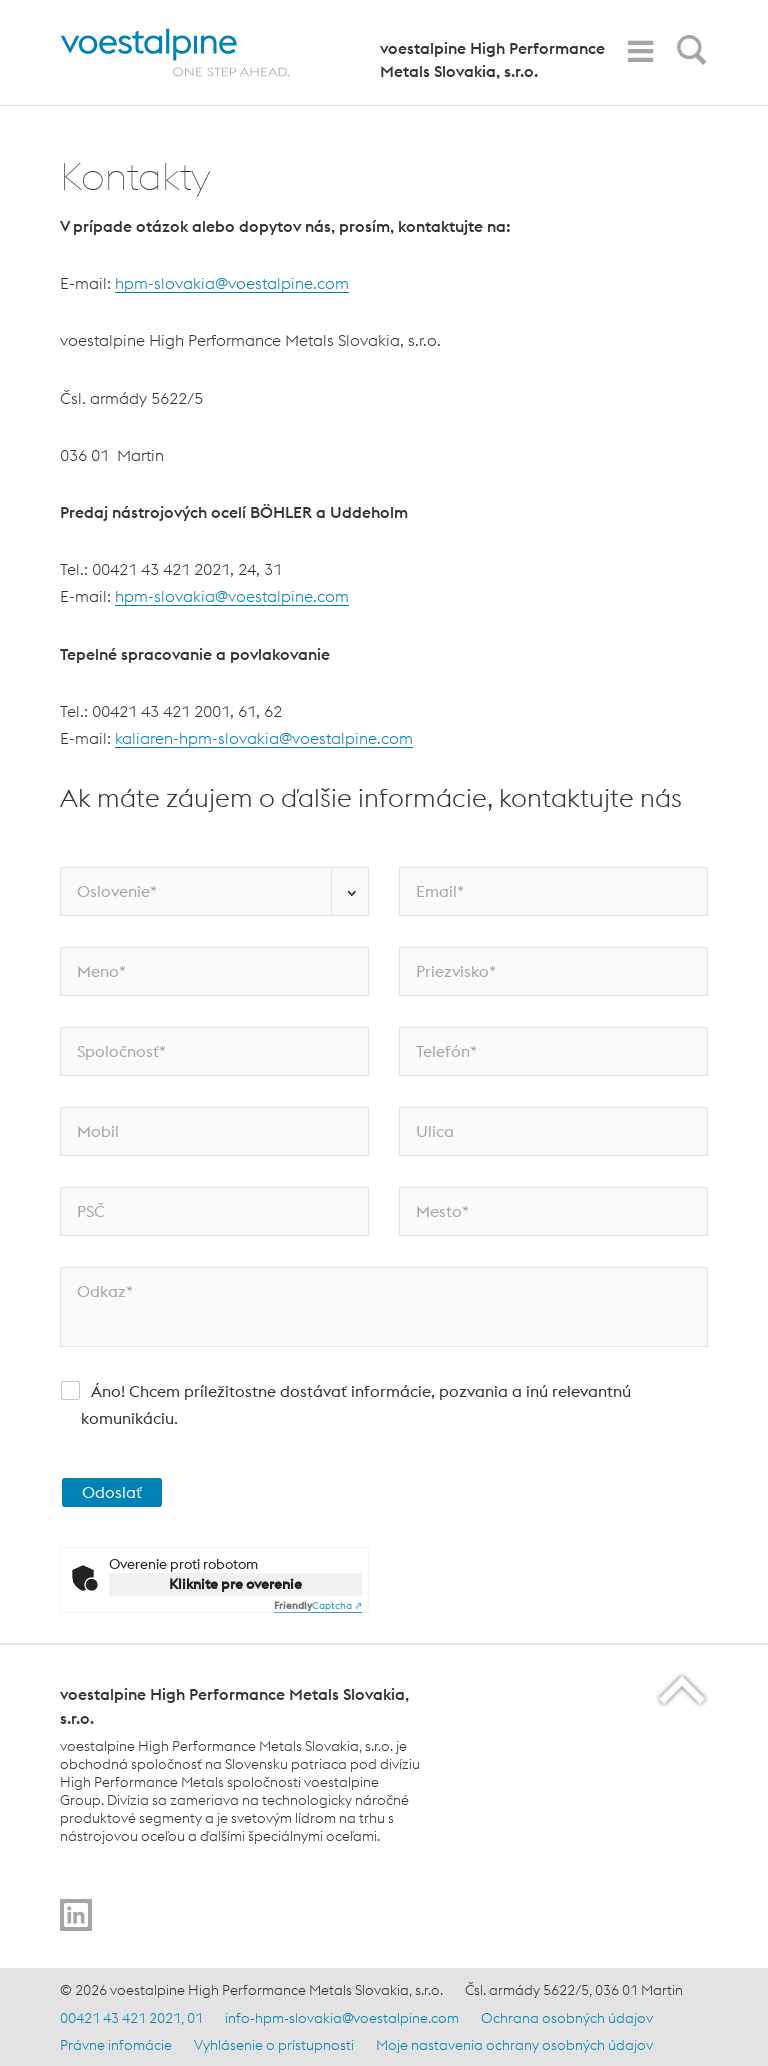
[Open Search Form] (688, 55)
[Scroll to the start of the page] (683, 1689)
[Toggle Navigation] (640, 51)
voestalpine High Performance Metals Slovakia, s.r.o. (492, 59)
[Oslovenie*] (214, 891)
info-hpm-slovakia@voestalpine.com (342, 2018)
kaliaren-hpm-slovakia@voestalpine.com (264, 738)
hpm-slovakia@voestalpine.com (232, 283)
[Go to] (76, 1915)
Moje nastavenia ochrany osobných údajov (514, 2045)
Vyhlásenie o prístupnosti (274, 2045)
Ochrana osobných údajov (567, 2018)
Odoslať (112, 1492)
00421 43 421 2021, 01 (131, 2018)
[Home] (192, 52)
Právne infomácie (116, 2045)
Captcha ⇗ (318, 1605)
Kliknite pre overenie (235, 1584)
